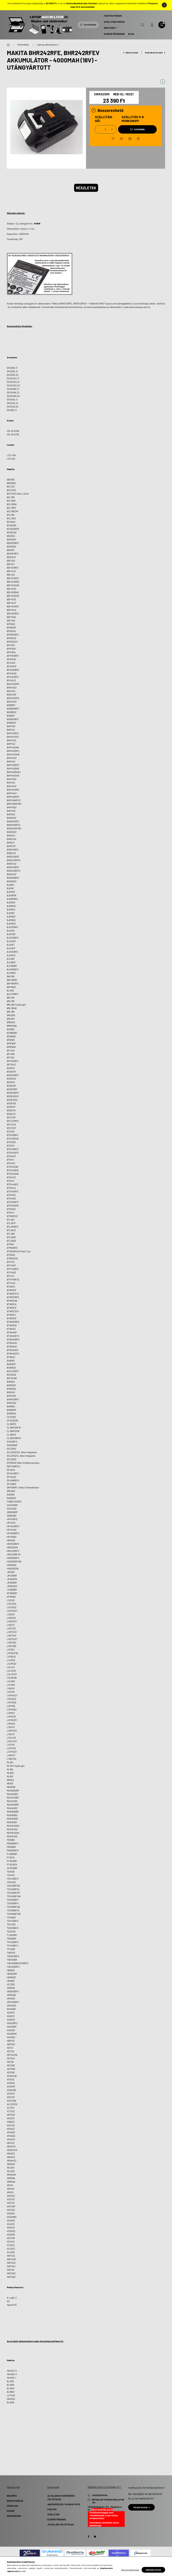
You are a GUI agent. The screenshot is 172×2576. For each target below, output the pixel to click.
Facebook (88, 2536)
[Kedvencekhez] (113, 138)
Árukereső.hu (52, 2555)
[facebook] (162, 81)
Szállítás (53, 2514)
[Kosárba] (137, 129)
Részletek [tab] (86, 187)
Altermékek (23, 44)
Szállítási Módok (114, 21)
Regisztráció (15, 2500)
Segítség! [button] (110, 27)
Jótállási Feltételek (60, 2524)
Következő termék (155, 52)
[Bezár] (164, 5)
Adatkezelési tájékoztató (63, 2504)
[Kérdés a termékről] (138, 138)
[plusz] (112, 129)
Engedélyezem (153, 2570)
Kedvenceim (14, 2515)
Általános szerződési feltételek (61, 2497)
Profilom (12, 2505)
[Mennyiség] (105, 129)
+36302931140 (100, 2495)
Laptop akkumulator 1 (48, 44)
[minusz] (98, 129)
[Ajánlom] (121, 138)
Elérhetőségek (56, 2519)
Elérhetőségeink (114, 33)
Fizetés (52, 2509)
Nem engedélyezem (130, 2570)
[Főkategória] (8, 44)
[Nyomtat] (129, 138)
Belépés (12, 2495)
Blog (131, 33)
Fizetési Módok (113, 15)
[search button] (142, 24)
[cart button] (161, 24)
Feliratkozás (141, 2507)
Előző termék (130, 52)
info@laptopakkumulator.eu (108, 2501)
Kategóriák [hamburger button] (88, 24)
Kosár (10, 2510)
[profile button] (152, 24)
